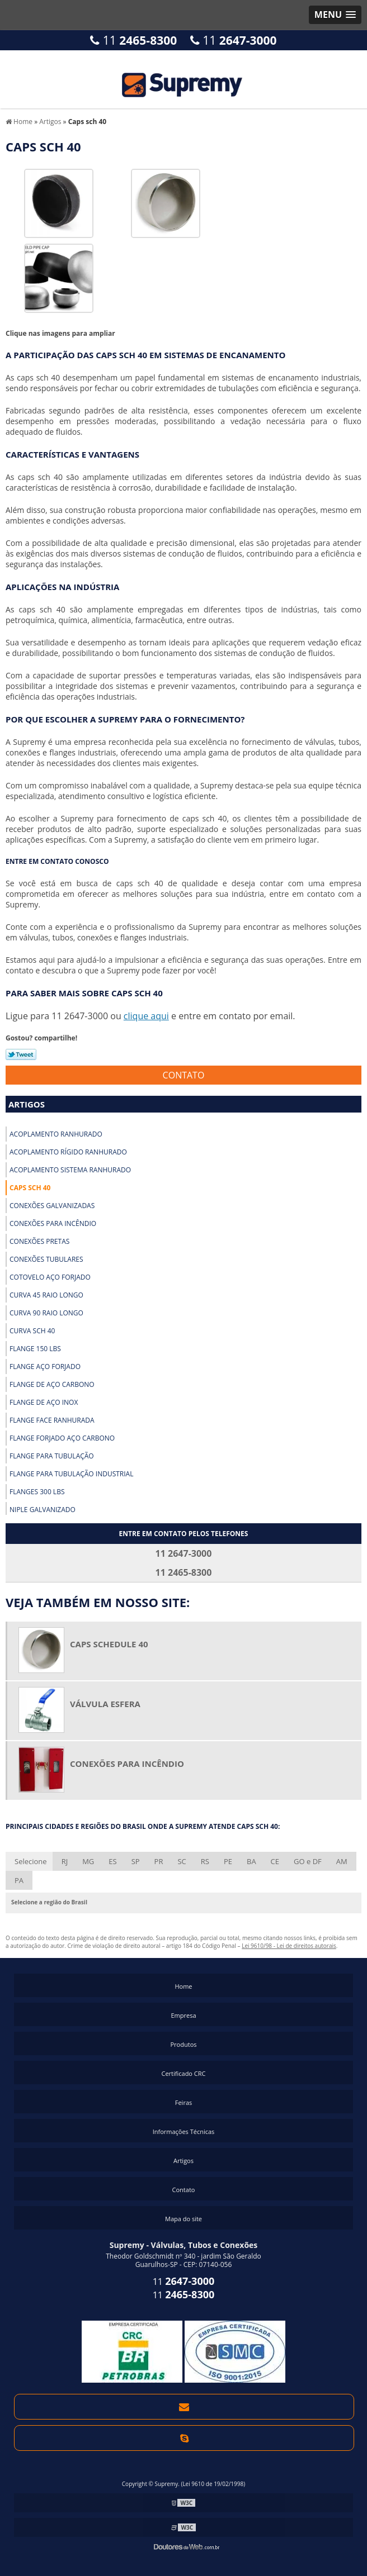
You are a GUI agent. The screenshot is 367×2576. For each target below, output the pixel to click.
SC (181, 1861)
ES (112, 1861)
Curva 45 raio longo (46, 1295)
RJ (65, 1861)
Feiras (183, 2102)
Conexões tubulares (46, 1259)
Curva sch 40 (32, 1330)
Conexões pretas (39, 1241)
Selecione (31, 1861)
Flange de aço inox (44, 1402)
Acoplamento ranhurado (56, 1134)
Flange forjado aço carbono (62, 1438)
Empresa (183, 2015)
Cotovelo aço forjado (50, 1277)
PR (158, 1861)
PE (228, 1861)
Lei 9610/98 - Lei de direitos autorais (289, 1946)
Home (183, 1986)
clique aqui (146, 1016)
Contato (184, 1075)
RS (205, 1861)
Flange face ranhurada (52, 1420)
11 (133, 40)
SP (135, 1861)
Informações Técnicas (184, 2131)
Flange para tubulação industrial (71, 1474)
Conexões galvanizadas (52, 1205)
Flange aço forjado (45, 1366)
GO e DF (308, 1861)
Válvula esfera (105, 1703)
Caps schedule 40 (109, 1644)
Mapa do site (183, 2218)
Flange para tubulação (52, 1456)
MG (88, 1861)
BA (251, 1861)
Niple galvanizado (43, 1509)
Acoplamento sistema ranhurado (70, 1170)
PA (19, 1880)
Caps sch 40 (30, 1187)
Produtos (184, 2044)
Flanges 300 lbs (37, 1491)
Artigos (26, 1104)
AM (341, 1861)
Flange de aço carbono (52, 1384)
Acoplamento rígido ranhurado (68, 1152)
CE (275, 1861)
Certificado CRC (183, 2073)
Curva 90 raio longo (46, 1313)
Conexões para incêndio (53, 1223)
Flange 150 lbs (35, 1348)
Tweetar (21, 1054)
